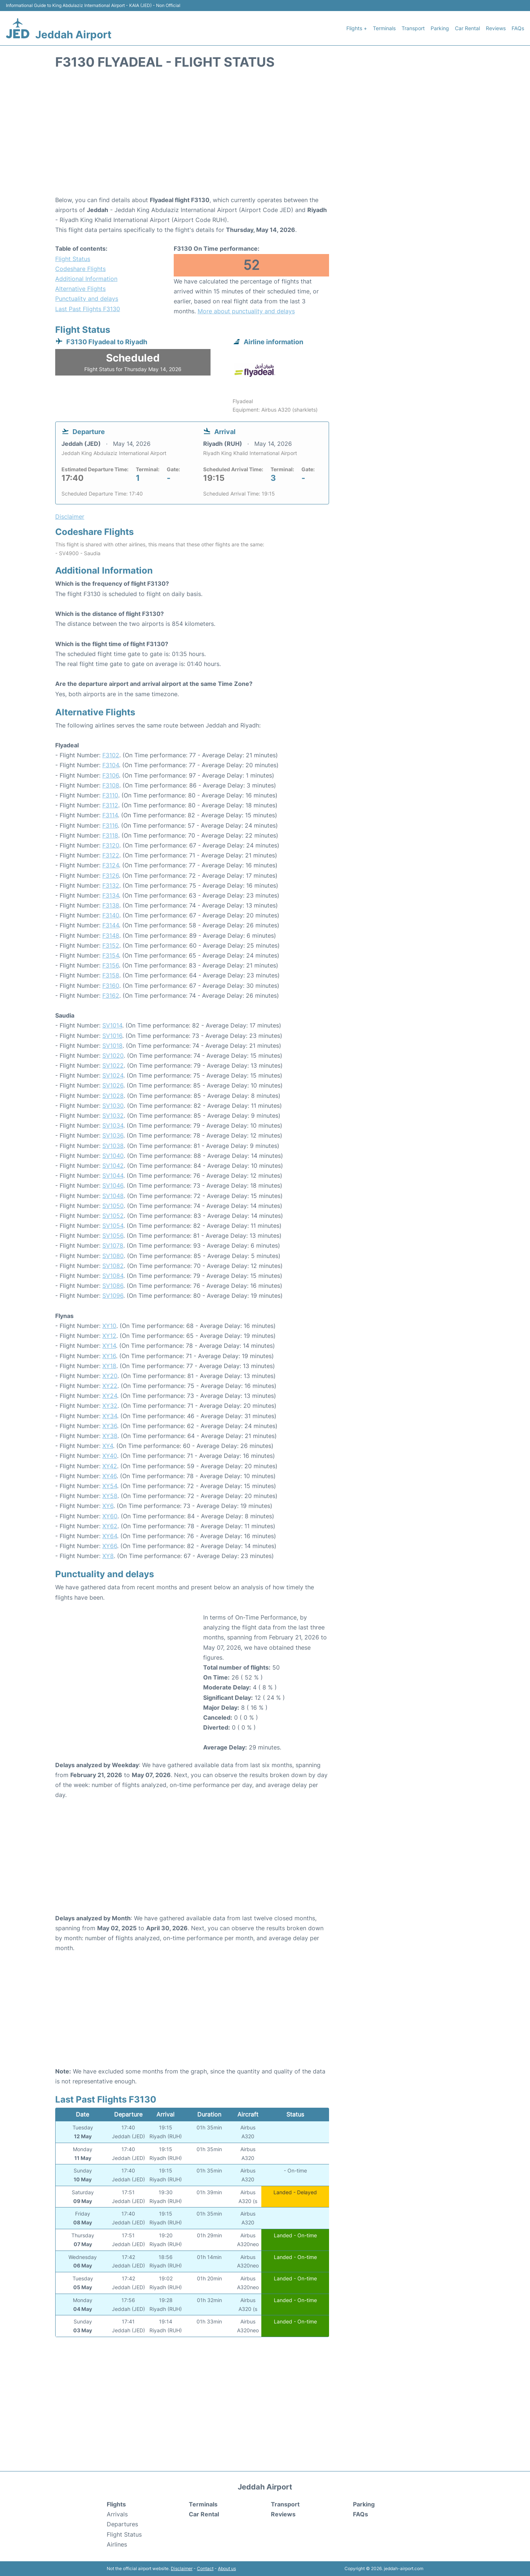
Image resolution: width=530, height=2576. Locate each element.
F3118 (110, 835)
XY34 (109, 1416)
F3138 (110, 905)
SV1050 (113, 1205)
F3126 (110, 875)
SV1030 (113, 1105)
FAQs (518, 28)
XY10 (109, 1325)
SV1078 (112, 1245)
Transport (413, 28)
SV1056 (112, 1235)
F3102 (110, 755)
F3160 (110, 985)
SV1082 (113, 1265)
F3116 (110, 825)
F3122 (110, 855)
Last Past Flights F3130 (87, 309)
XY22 (109, 1385)
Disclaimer (181, 2568)
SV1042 (113, 1165)
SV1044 (112, 1175)
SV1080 (113, 1255)
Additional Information (86, 278)
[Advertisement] (265, 136)
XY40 (109, 1455)
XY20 (109, 1375)
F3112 (110, 805)
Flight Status (72, 258)
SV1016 (112, 1035)
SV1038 (113, 1145)
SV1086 (112, 1285)
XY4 (107, 1445)
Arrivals (117, 2514)
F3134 (110, 895)
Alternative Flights (80, 288)
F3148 (110, 935)
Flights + (356, 28)
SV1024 (112, 1075)
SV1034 (112, 1125)
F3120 (110, 845)
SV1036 (112, 1135)
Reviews (496, 28)
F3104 (110, 765)
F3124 (110, 865)
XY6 (107, 1505)
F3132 (110, 885)
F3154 (110, 955)
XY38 (109, 1435)
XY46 (109, 1476)
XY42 (109, 1466)
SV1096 (112, 1295)
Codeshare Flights (80, 268)
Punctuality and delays (86, 298)
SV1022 (113, 1065)
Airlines (117, 2544)
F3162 (110, 995)
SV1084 (112, 1275)
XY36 (109, 1426)
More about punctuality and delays (246, 311)
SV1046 (112, 1185)
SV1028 (113, 1095)
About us (227, 2568)
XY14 (109, 1345)
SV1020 (113, 1055)
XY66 (109, 1546)
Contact (205, 2568)
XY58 (109, 1496)
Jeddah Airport (73, 34)
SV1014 (112, 1025)
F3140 (110, 915)
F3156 (110, 965)
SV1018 (112, 1045)
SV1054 (112, 1225)
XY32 (109, 1405)
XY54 (109, 1486)
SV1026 (112, 1085)
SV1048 (113, 1195)
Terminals (384, 28)
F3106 (110, 775)
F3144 (110, 925)
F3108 (110, 785)
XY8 (108, 1556)
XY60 (109, 1516)
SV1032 (113, 1115)
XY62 (109, 1526)
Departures (122, 2524)
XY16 (109, 1356)
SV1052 (113, 1215)
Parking (440, 28)
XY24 (109, 1395)
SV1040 (113, 1155)
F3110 (110, 795)
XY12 (109, 1335)
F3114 (110, 815)
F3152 (110, 945)
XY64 (109, 1536)
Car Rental (467, 28)
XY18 (109, 1366)
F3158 (110, 975)
